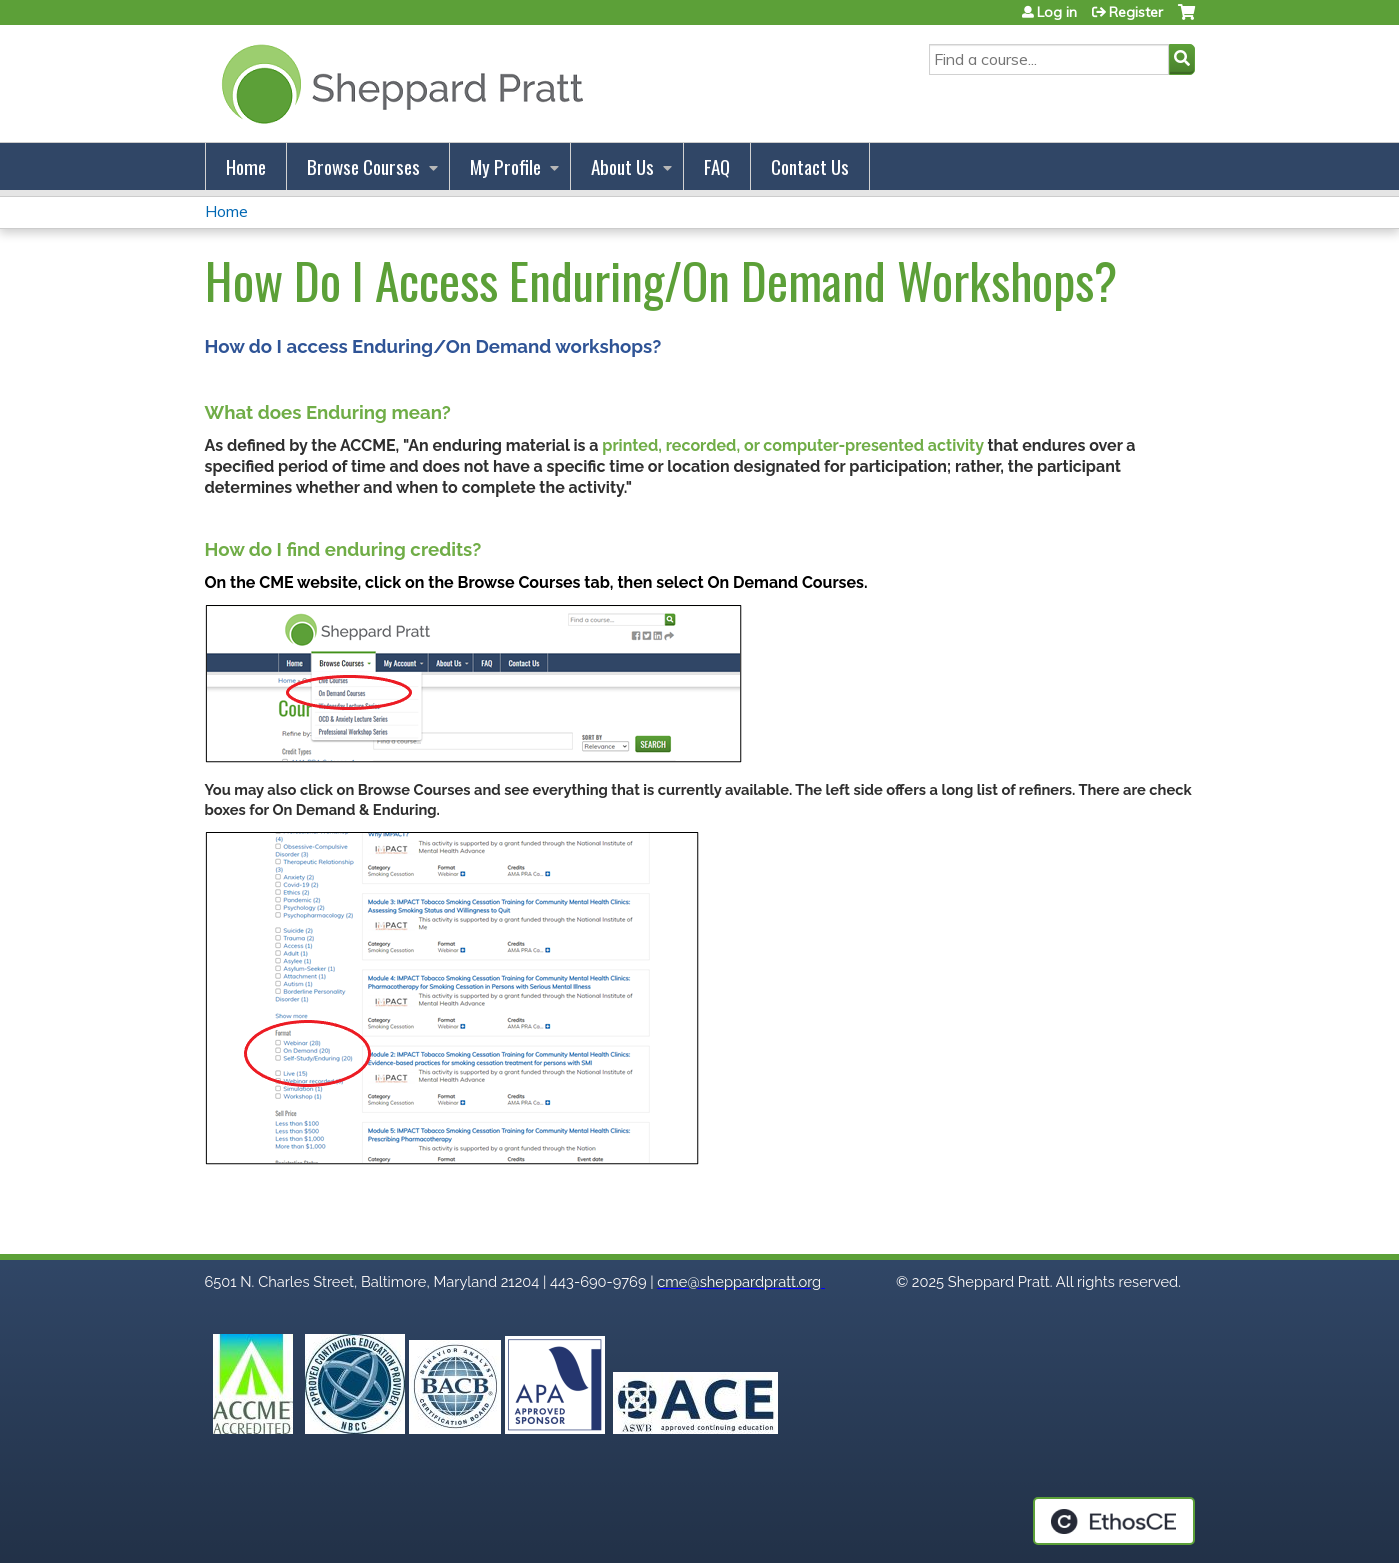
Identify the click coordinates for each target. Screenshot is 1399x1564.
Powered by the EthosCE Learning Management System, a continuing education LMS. (1114, 1521)
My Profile (505, 166)
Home (246, 166)
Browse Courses (363, 166)
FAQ (717, 166)
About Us (622, 166)
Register (1136, 12)
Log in (1057, 12)
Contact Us (810, 166)
